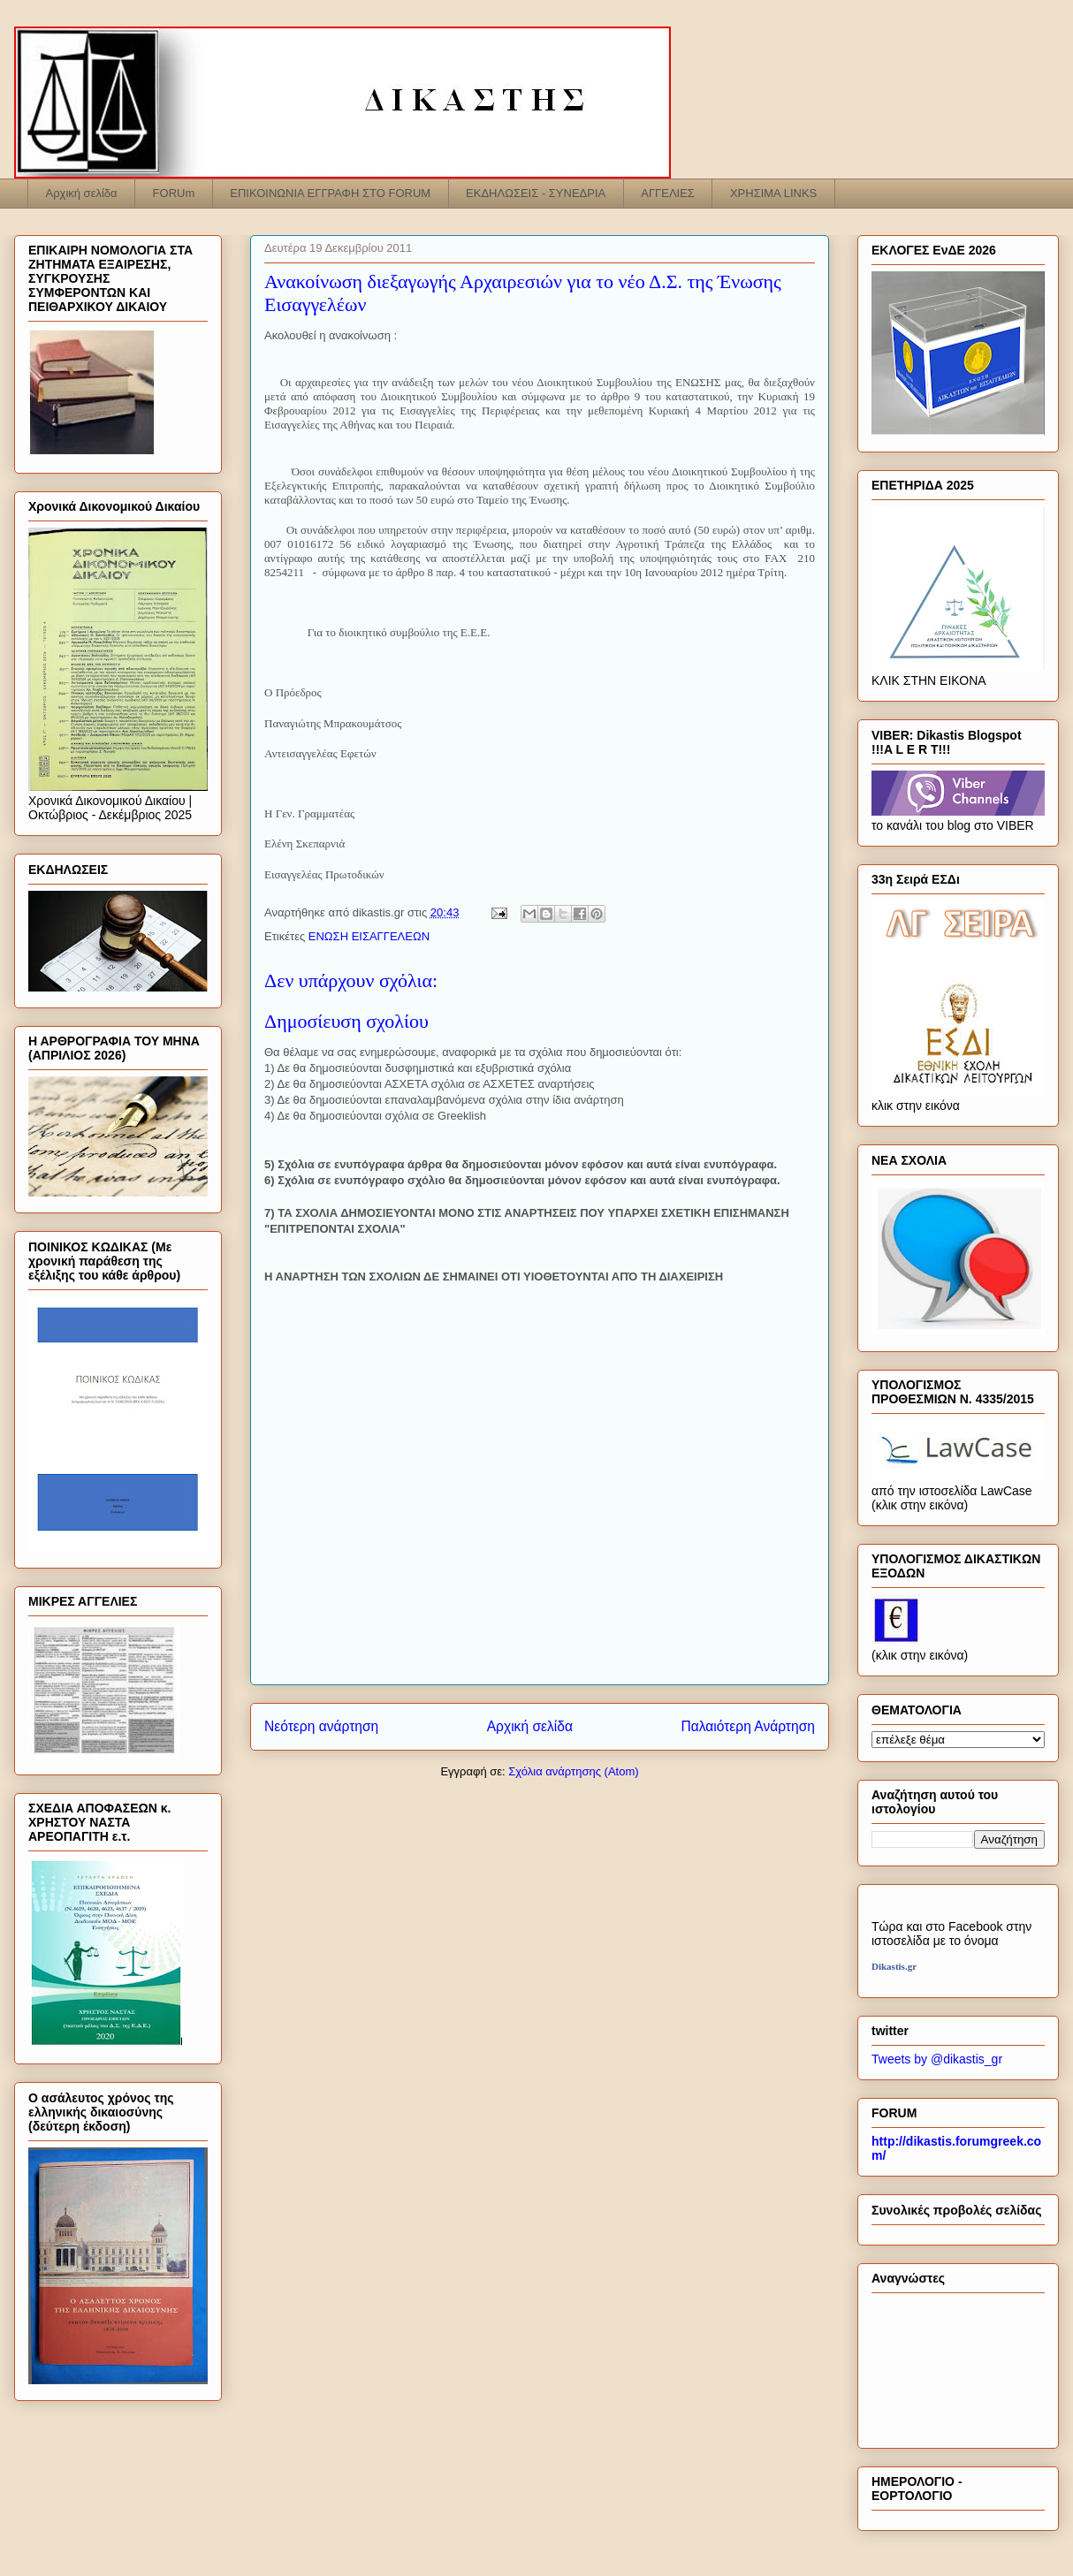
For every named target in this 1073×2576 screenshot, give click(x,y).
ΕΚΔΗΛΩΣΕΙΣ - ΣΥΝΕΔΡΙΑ (535, 193)
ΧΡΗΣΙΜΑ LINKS (773, 193)
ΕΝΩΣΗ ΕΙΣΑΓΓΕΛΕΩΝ (369, 936)
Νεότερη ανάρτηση (321, 1726)
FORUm (174, 193)
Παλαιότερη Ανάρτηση (748, 1726)
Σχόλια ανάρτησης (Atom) (573, 1771)
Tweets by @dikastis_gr (936, 2059)
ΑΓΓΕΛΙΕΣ (668, 193)
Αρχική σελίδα (82, 193)
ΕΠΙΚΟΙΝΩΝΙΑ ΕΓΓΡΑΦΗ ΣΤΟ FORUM (330, 193)
